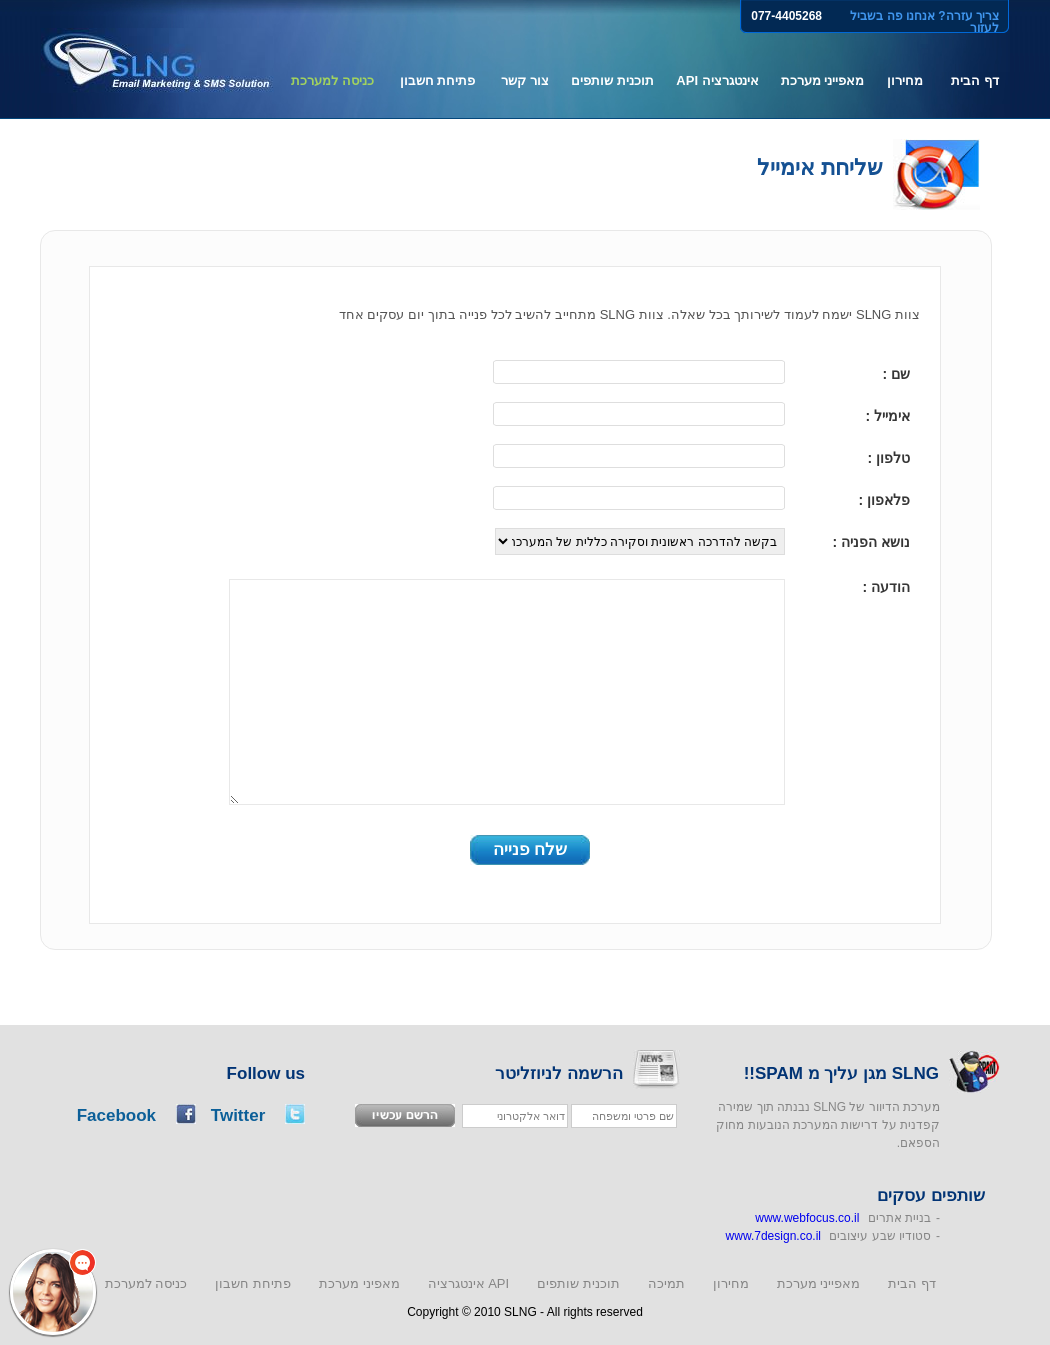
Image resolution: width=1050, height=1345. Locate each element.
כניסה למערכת (332, 80)
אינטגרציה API (717, 80)
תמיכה (666, 1283)
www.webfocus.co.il (807, 1218)
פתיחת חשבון (438, 80)
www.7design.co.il (773, 1236)
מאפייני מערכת (823, 80)
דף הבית (975, 80)
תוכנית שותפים (612, 80)
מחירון (905, 80)
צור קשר (525, 80)
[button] (53, 1292)
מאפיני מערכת (359, 1283)
